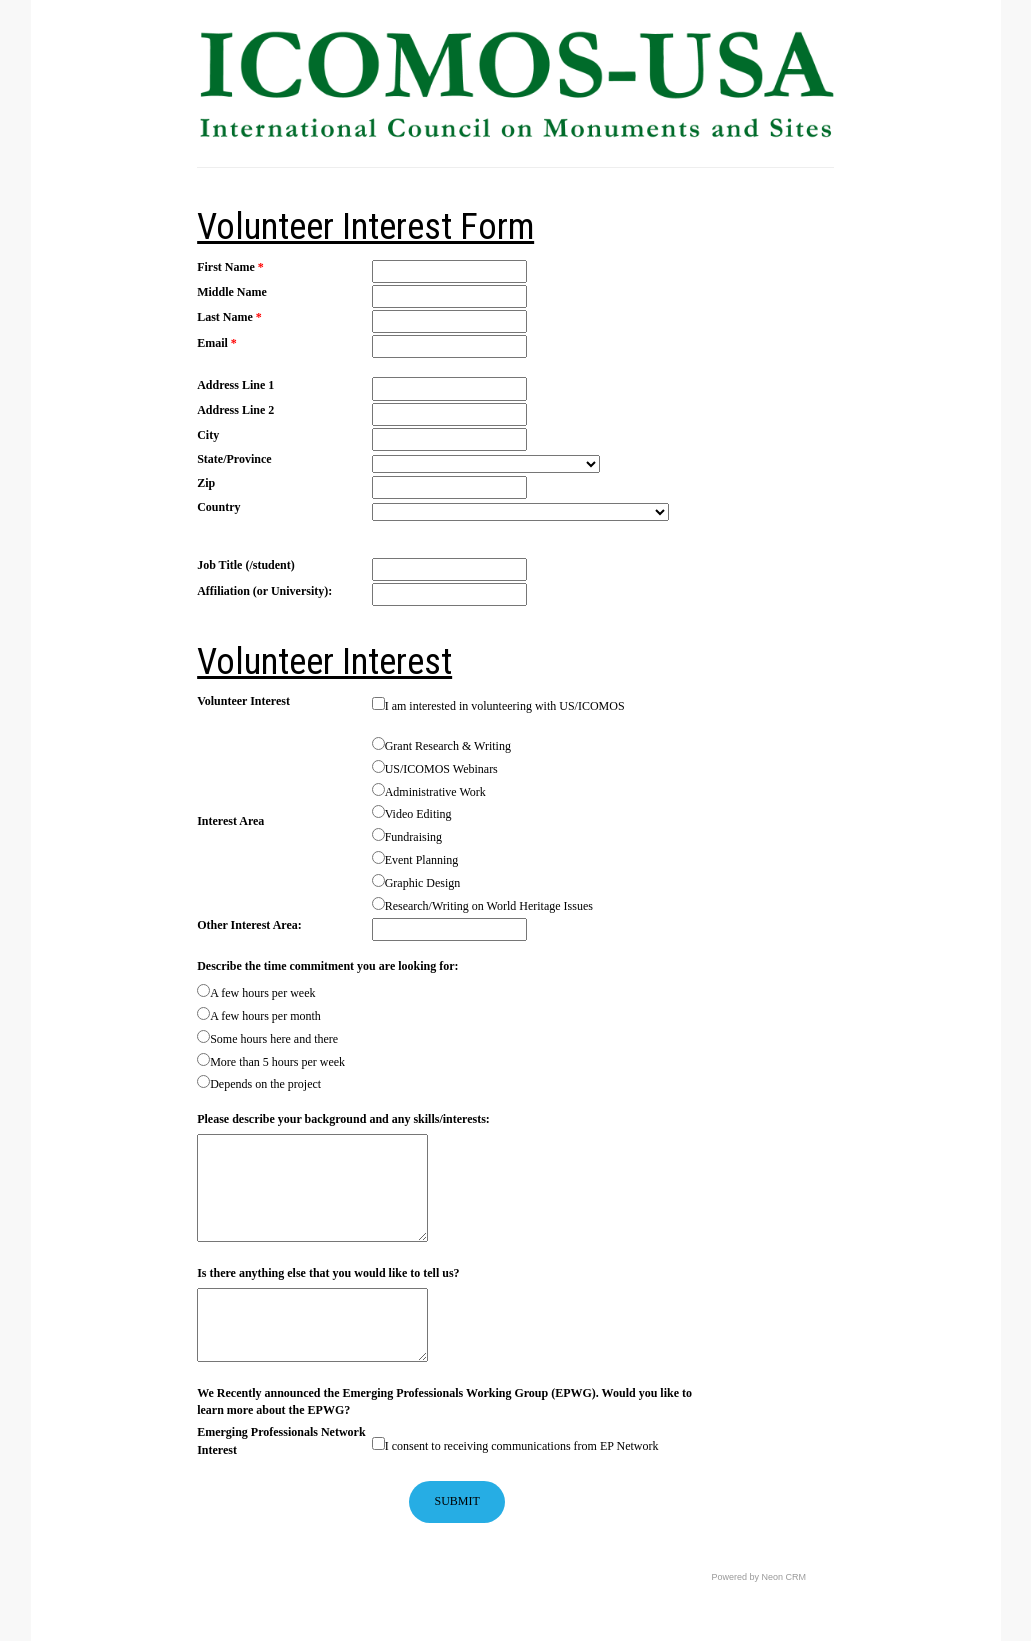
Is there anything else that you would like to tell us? (328, 1273)
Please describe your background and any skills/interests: (343, 1119)
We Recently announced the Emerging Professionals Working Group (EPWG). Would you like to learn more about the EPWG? (444, 1401)
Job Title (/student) (246, 565)
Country (218, 507)
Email (217, 343)
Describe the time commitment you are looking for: (327, 966)
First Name (230, 267)
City (208, 435)
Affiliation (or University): (264, 591)
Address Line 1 (235, 385)
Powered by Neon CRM (759, 1577)
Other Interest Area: (249, 925)
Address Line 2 (235, 410)
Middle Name (232, 292)
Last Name (229, 317)
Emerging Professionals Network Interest (281, 1440)
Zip (206, 483)
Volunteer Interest (243, 701)
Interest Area (230, 821)
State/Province (234, 459)
